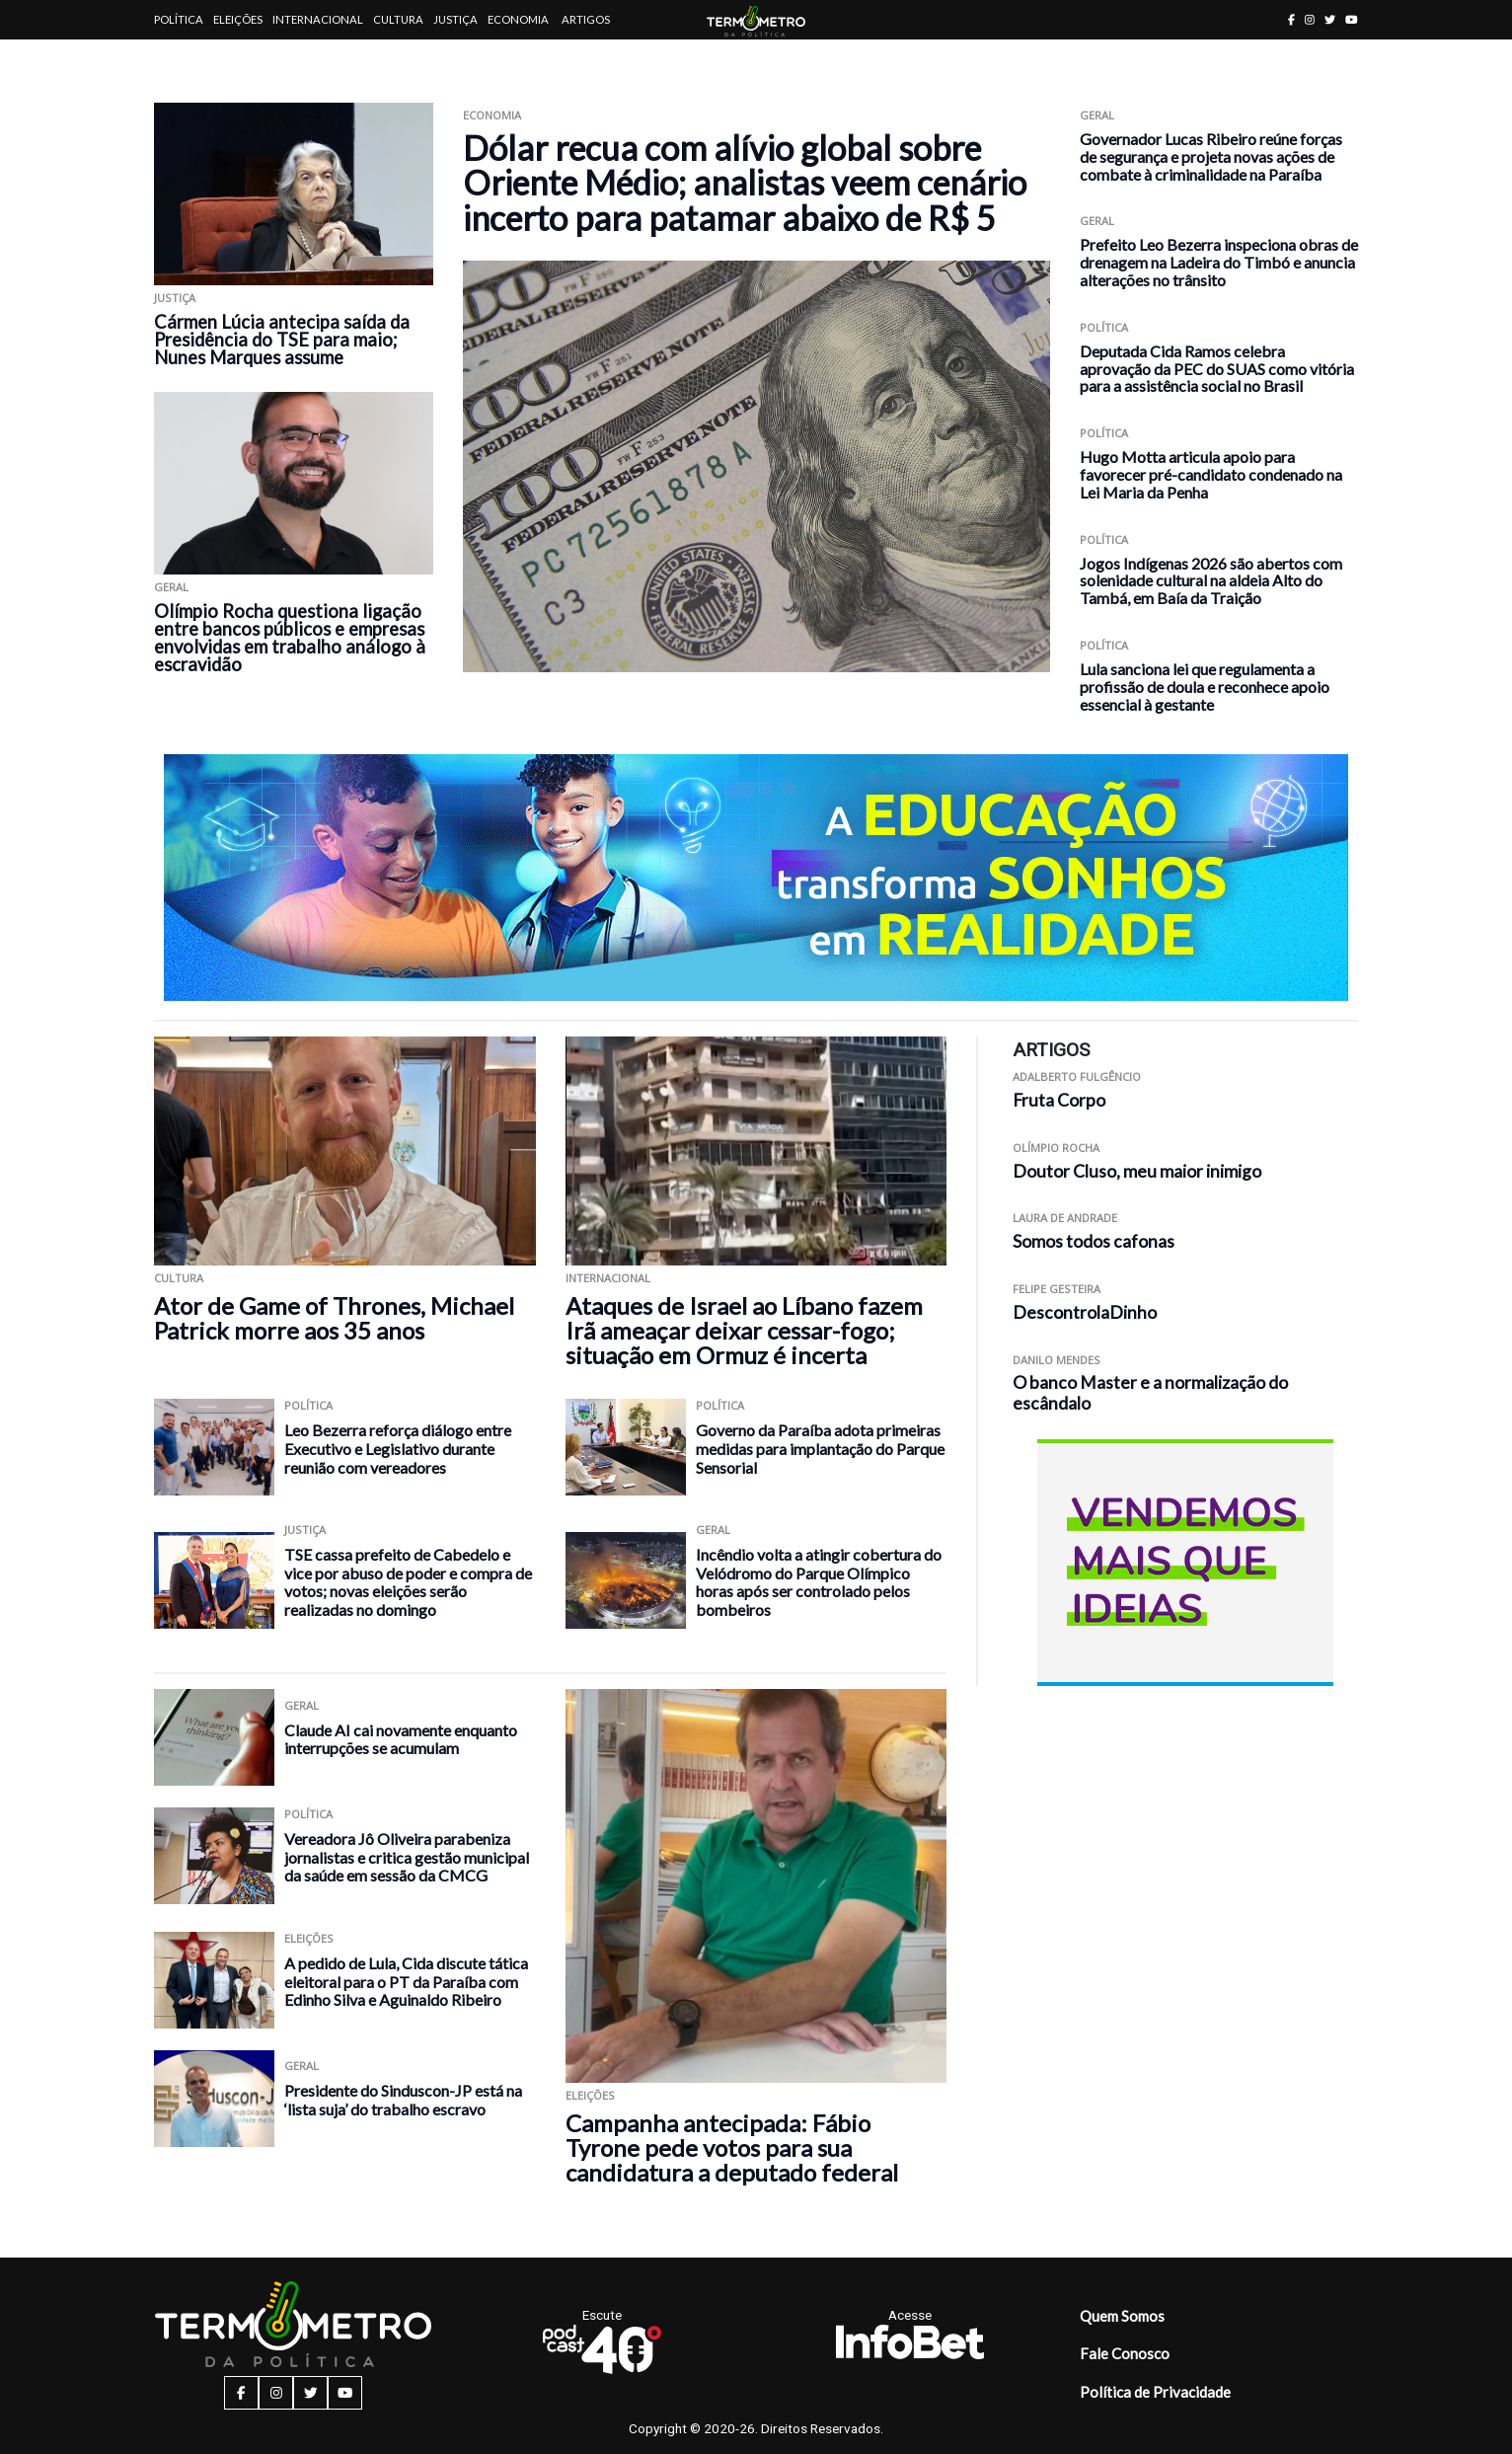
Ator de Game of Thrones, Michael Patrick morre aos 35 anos (334, 1317)
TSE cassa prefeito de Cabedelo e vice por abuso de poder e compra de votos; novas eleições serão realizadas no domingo (408, 1582)
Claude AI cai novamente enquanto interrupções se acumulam (400, 1739)
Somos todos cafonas (1093, 1241)
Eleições (238, 19)
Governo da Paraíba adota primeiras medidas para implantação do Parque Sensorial (820, 1448)
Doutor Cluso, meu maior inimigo (1137, 1171)
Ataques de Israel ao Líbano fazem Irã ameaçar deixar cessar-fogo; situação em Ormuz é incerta (744, 1330)
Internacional (317, 19)
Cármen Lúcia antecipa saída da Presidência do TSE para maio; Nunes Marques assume (282, 339)
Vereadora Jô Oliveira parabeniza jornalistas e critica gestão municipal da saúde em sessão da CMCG (406, 1856)
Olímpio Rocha (1056, 1147)
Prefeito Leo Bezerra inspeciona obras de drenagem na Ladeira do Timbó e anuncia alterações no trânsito (1219, 262)
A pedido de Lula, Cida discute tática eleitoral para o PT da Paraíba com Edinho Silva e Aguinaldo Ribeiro (406, 1981)
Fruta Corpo (1059, 1100)
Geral (171, 586)
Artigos (586, 19)
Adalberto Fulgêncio (1077, 1076)
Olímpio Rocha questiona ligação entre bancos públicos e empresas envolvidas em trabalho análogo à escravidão (289, 637)
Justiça (455, 19)
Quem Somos (1122, 2316)
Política (178, 19)
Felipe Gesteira (1056, 1288)
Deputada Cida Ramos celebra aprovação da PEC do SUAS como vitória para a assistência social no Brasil (1217, 369)
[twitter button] (1329, 19)
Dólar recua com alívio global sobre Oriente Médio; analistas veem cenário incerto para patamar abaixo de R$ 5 (744, 182)
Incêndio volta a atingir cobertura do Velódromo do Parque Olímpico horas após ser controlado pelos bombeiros (819, 1582)
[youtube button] (1351, 19)
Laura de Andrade (1065, 1217)
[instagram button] (1310, 19)
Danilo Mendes (1056, 1359)
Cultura (398, 19)
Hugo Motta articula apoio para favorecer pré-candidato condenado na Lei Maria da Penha (1211, 474)
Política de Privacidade (1155, 2392)
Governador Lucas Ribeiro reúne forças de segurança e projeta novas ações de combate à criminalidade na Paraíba (1211, 156)
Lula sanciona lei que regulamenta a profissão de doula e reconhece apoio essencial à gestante (1204, 686)
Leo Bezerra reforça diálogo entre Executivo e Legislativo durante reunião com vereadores (397, 1448)
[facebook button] (1291, 19)
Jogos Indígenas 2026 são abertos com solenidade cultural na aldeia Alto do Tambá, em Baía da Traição (1211, 581)
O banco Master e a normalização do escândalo (1150, 1393)
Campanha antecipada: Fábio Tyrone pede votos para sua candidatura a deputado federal (732, 2147)
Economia (518, 19)
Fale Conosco (1125, 2353)
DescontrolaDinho (1085, 1312)
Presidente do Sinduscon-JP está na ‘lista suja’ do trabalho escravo (403, 2099)
